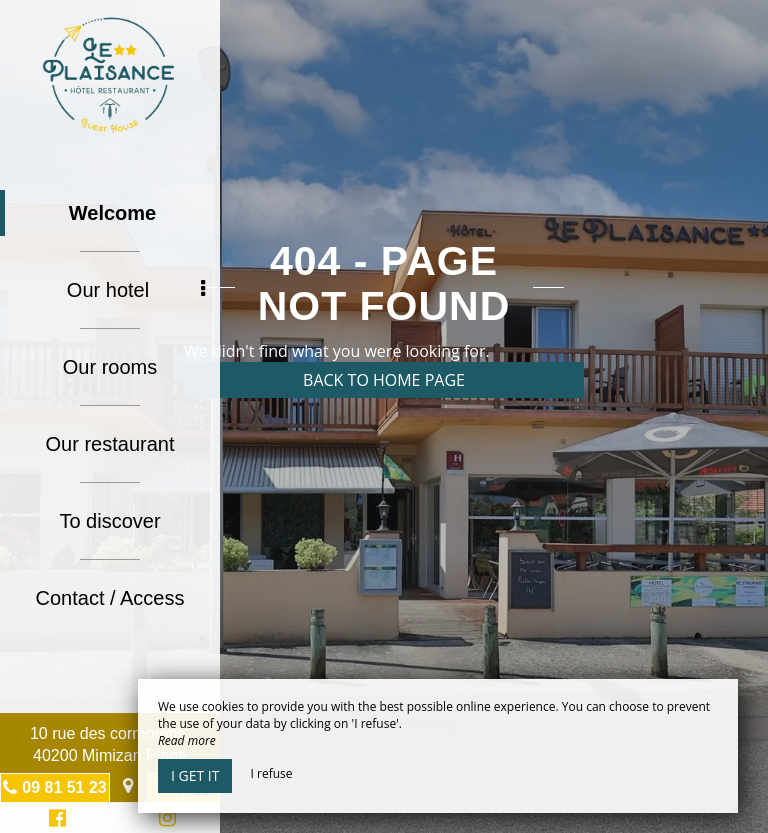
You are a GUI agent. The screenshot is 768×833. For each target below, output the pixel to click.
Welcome (112, 213)
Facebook (54, 820)
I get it (195, 775)
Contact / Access (110, 598)
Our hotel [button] (136, 290)
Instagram (164, 820)
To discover (109, 521)
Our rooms (110, 367)
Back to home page (384, 380)
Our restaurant (110, 444)
